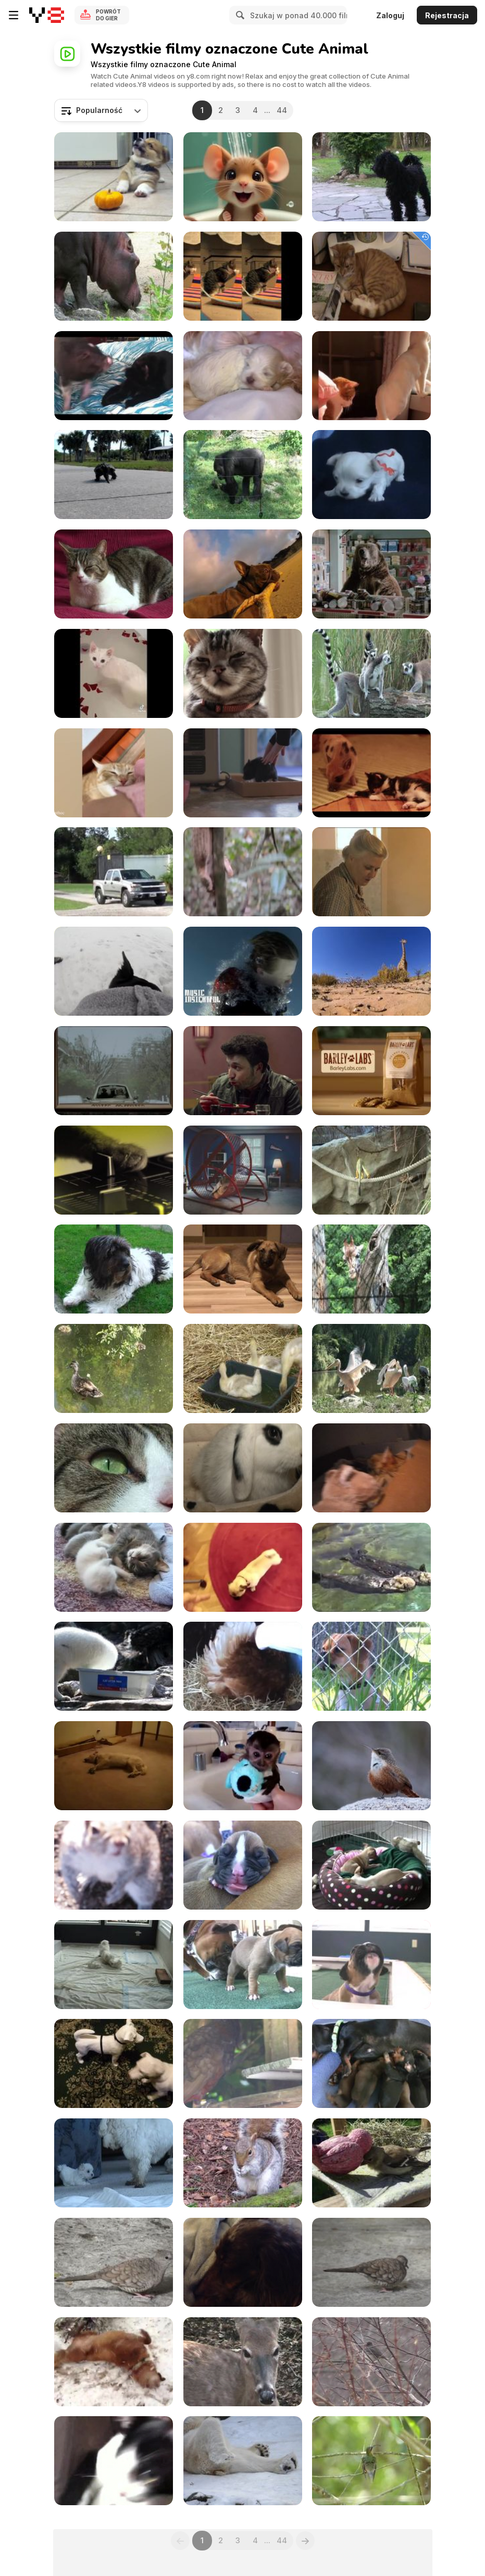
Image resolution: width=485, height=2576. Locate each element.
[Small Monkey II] (371, 1170)
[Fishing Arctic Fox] (113, 1666)
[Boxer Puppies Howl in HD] (371, 1964)
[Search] (238, 15)
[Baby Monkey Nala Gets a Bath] (242, 1765)
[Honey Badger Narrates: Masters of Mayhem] (371, 871)
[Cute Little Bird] (371, 1765)
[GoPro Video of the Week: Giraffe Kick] (371, 971)
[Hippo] (113, 276)
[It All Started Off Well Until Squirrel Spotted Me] (113, 1865)
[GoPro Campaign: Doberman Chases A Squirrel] (113, 971)
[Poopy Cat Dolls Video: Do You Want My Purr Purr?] (242, 276)
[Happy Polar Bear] (242, 2460)
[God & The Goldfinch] (371, 2162)
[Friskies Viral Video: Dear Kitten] (242, 673)
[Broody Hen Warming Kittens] (242, 1666)
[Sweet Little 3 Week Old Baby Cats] (113, 1567)
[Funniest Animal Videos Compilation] (113, 673)
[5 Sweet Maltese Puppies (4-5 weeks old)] (113, 2162)
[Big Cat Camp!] (113, 871)
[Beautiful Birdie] (371, 2460)
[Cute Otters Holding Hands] (371, 1567)
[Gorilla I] (242, 474)
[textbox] (101, 110)
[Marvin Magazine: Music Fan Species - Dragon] (113, 1070)
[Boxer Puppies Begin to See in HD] (242, 1964)
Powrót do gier (108, 14)
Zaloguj (390, 15)
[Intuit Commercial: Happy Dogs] (371, 1070)
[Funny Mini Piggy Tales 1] (113, 375)
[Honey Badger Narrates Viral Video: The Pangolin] (242, 871)
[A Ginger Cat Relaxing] (371, 276)
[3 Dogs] (371, 176)
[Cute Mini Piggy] (371, 772)
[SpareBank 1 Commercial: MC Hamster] (242, 1170)
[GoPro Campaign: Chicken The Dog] (242, 573)
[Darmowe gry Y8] (46, 15)
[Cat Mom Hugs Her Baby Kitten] (371, 1467)
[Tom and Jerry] (242, 176)
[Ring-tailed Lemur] (371, 673)
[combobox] (101, 110)
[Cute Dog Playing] (113, 2063)
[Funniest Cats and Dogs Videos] (113, 772)
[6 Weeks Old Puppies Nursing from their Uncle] (113, 1964)
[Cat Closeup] (113, 1467)
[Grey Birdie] (371, 2262)
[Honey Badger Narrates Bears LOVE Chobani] (371, 573)
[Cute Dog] (113, 1269)
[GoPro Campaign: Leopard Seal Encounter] (242, 971)
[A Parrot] (242, 2063)
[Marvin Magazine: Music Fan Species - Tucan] (242, 1070)
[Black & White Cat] (113, 2460)
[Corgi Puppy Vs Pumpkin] (113, 176)
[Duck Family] (113, 1368)
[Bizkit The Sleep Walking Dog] (113, 1765)
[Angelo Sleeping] (242, 2262)
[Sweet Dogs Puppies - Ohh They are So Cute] (371, 474)
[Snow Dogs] (113, 2361)
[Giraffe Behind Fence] (371, 1269)
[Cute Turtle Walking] (113, 474)
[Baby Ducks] (242, 1368)
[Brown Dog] (242, 1269)
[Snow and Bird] (371, 2361)
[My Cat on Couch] (113, 573)
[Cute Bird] (113, 2262)
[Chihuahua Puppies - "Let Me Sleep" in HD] (371, 1865)
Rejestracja (447, 15)
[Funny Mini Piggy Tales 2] (242, 772)
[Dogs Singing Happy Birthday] (371, 1666)
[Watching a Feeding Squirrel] (242, 2162)
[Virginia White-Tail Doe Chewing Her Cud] (242, 2361)
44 (282, 110)
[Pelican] (371, 1368)
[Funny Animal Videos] (371, 375)
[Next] (305, 2540)
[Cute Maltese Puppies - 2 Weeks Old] (242, 375)
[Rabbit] (242, 1467)
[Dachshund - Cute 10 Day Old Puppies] (371, 2063)
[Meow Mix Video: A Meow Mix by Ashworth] (113, 1170)
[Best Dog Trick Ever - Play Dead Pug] (242, 1567)
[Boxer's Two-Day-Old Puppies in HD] (242, 1865)
